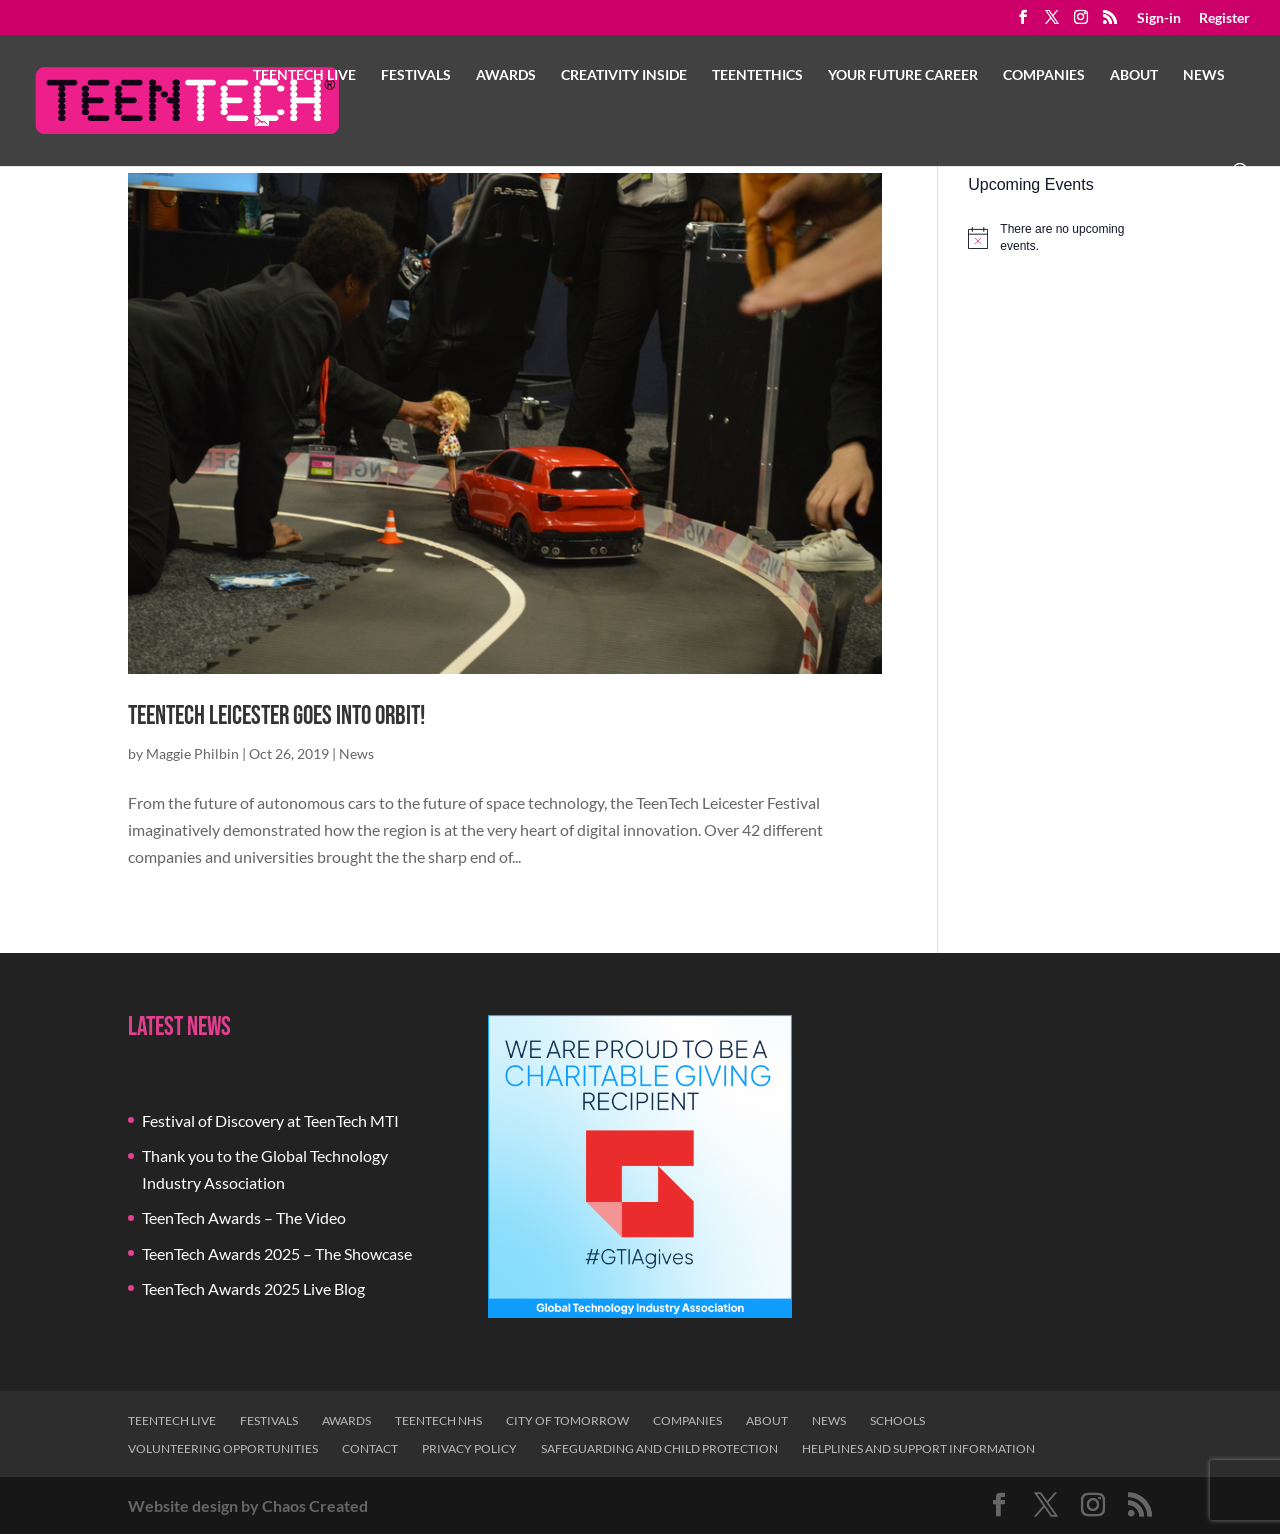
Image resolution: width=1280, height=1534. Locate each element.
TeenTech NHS (438, 1420)
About (1134, 75)
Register (1224, 18)
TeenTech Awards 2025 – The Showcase (277, 1253)
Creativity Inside (624, 75)
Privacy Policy (469, 1448)
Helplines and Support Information (918, 1448)
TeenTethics (757, 75)
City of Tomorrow (567, 1420)
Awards (506, 75)
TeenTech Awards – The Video (244, 1217)
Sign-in (1159, 18)
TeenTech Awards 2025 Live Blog (253, 1288)
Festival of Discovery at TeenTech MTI (270, 1120)
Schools (897, 1420)
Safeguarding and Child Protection (659, 1448)
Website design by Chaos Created (248, 1505)
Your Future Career (903, 75)
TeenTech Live (304, 75)
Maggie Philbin (192, 753)
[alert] (1060, 237)
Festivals (416, 75)
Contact (370, 1448)
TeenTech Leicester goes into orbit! (276, 716)
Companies (1044, 75)
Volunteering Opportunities (223, 1448)
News (1204, 75)
